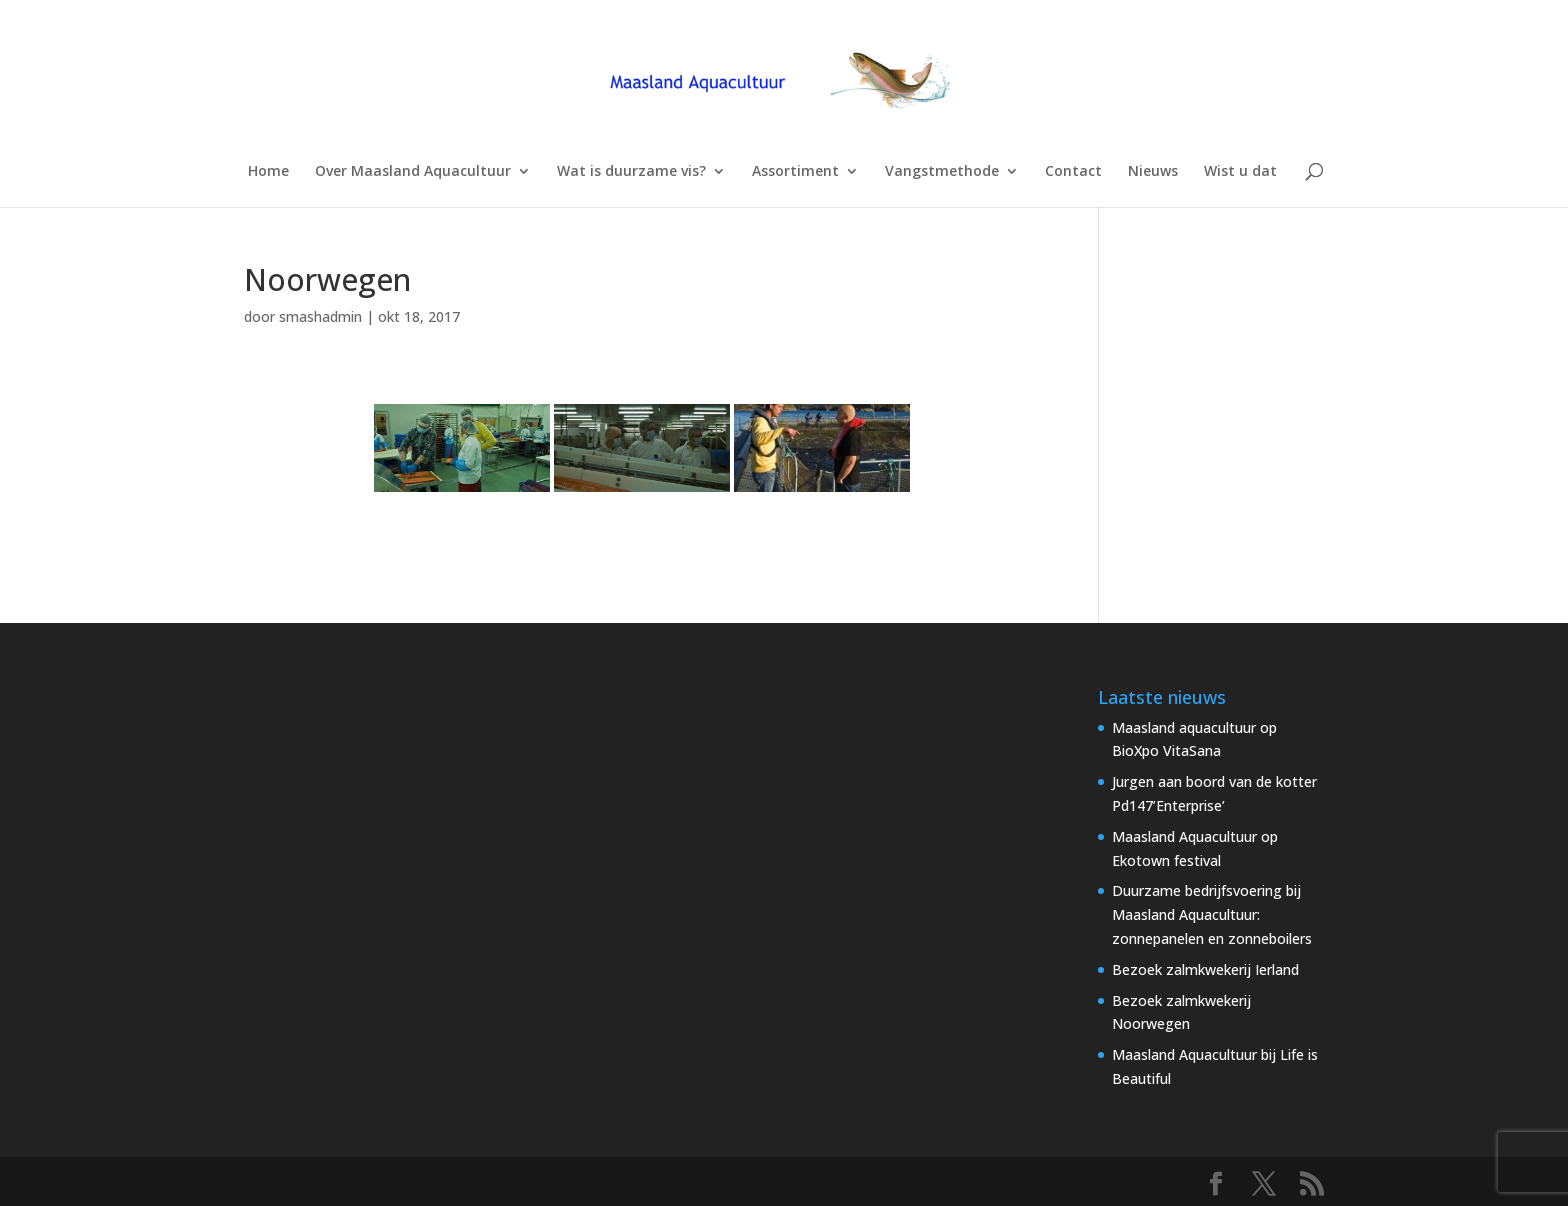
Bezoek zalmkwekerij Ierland (1205, 969)
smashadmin (320, 316)
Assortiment (795, 172)
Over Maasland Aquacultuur (413, 172)
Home (268, 172)
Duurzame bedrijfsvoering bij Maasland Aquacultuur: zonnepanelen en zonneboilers (1212, 914)
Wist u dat (1240, 172)
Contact (1073, 172)
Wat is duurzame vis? (631, 172)
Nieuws (1153, 172)
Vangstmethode (942, 172)
